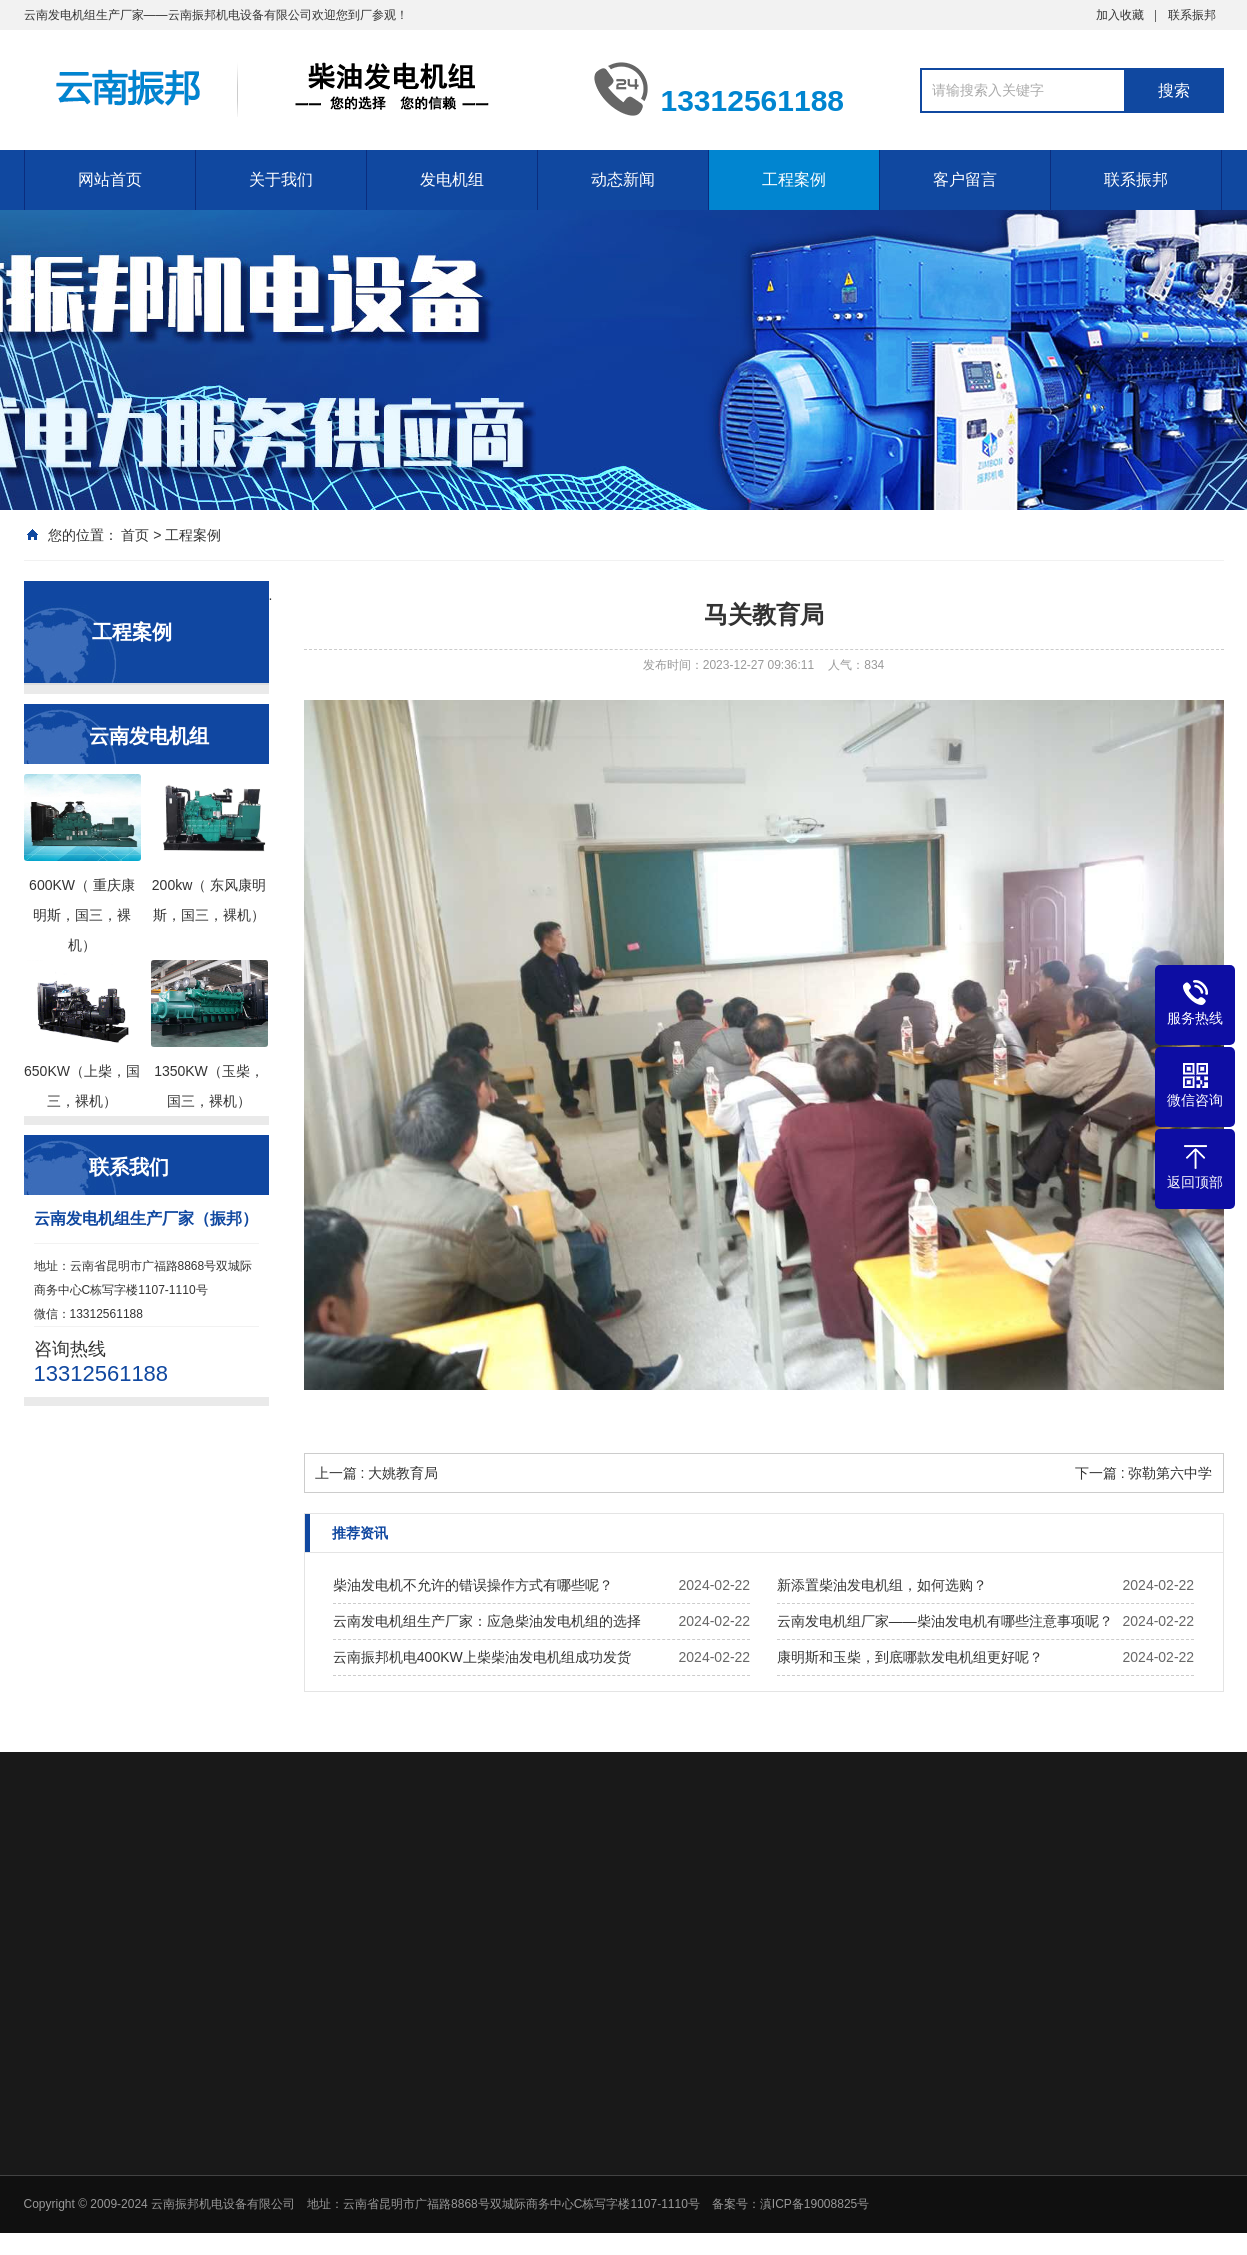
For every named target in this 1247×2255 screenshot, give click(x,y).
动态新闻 (623, 179)
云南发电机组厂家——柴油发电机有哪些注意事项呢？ (945, 1621)
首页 (135, 535)
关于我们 (281, 179)
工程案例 (794, 179)
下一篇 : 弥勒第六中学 (1144, 1473)
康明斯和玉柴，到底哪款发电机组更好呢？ (910, 1657)
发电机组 (452, 179)
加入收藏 (1120, 15)
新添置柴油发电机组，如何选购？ (882, 1585)
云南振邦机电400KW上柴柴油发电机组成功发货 (482, 1657)
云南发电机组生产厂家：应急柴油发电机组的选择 (487, 1621)
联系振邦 (1192, 15)
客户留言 (965, 179)
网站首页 (110, 179)
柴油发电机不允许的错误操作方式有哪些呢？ (473, 1585)
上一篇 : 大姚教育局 (377, 1473)
